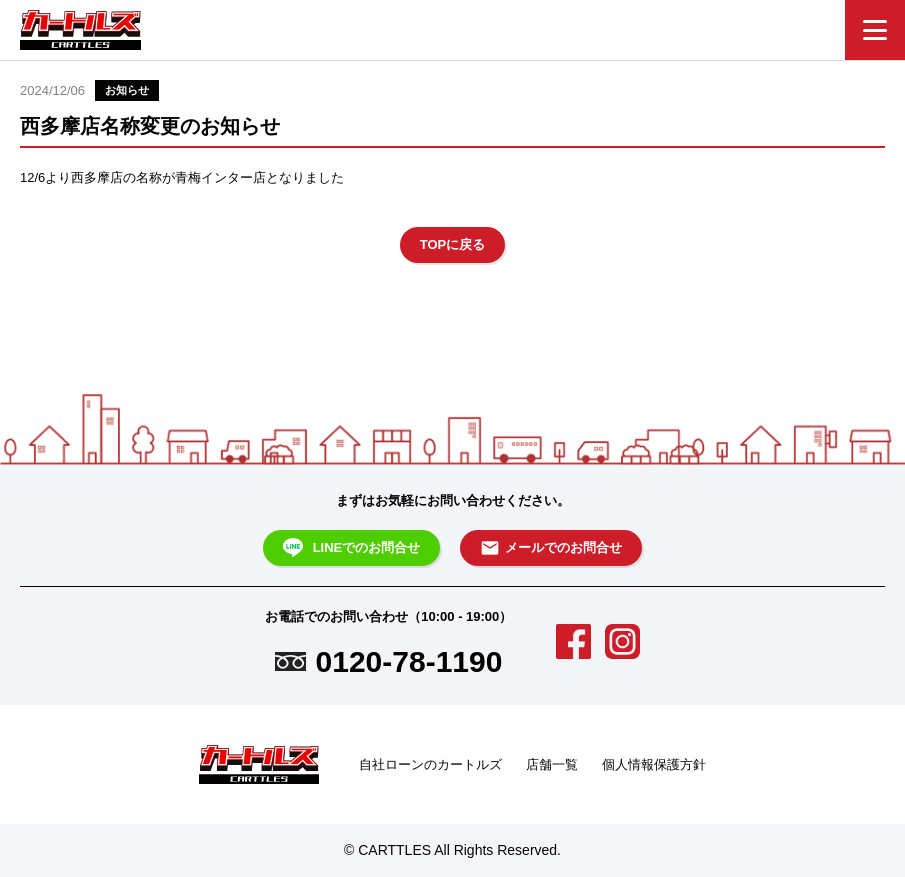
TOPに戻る (453, 244)
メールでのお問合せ (551, 548)
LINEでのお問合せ (352, 548)
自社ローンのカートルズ (430, 764)
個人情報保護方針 (654, 764)
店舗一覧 (552, 764)
